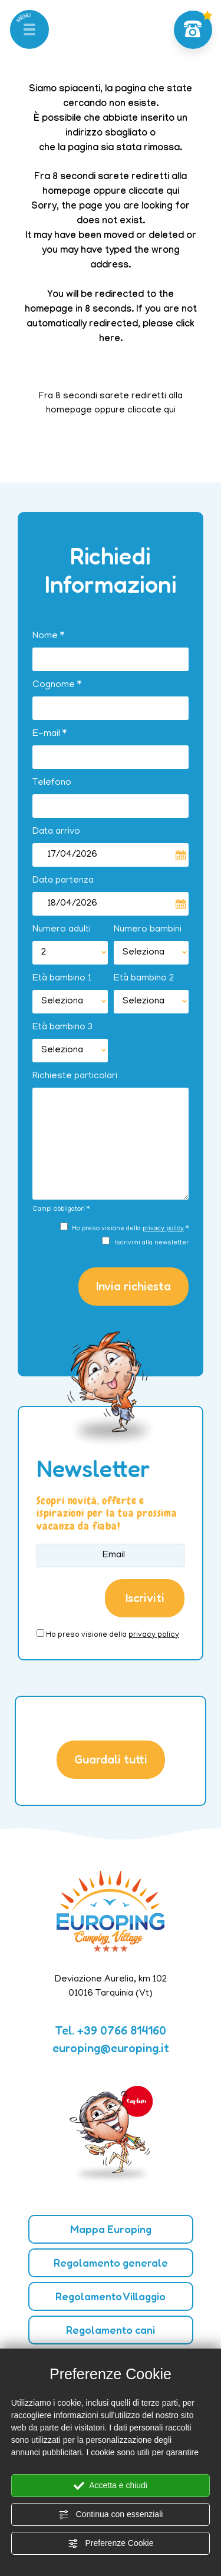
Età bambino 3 (62, 1027)
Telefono (51, 783)
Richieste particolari (74, 1076)
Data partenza (63, 881)
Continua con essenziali (110, 2514)
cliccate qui (153, 192)
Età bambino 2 (144, 978)
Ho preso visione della (112, 1635)
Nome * (48, 636)
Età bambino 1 (61, 978)
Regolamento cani (110, 2329)
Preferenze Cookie (111, 2543)
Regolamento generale (111, 2262)
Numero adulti (61, 929)
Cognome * (56, 685)
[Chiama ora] (193, 30)
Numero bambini (148, 929)
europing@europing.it (110, 2048)
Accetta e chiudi (110, 2486)
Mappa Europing (110, 2228)
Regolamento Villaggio (110, 2296)
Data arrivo (56, 832)
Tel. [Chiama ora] (110, 2030)
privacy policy (163, 1229)
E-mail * (49, 734)
